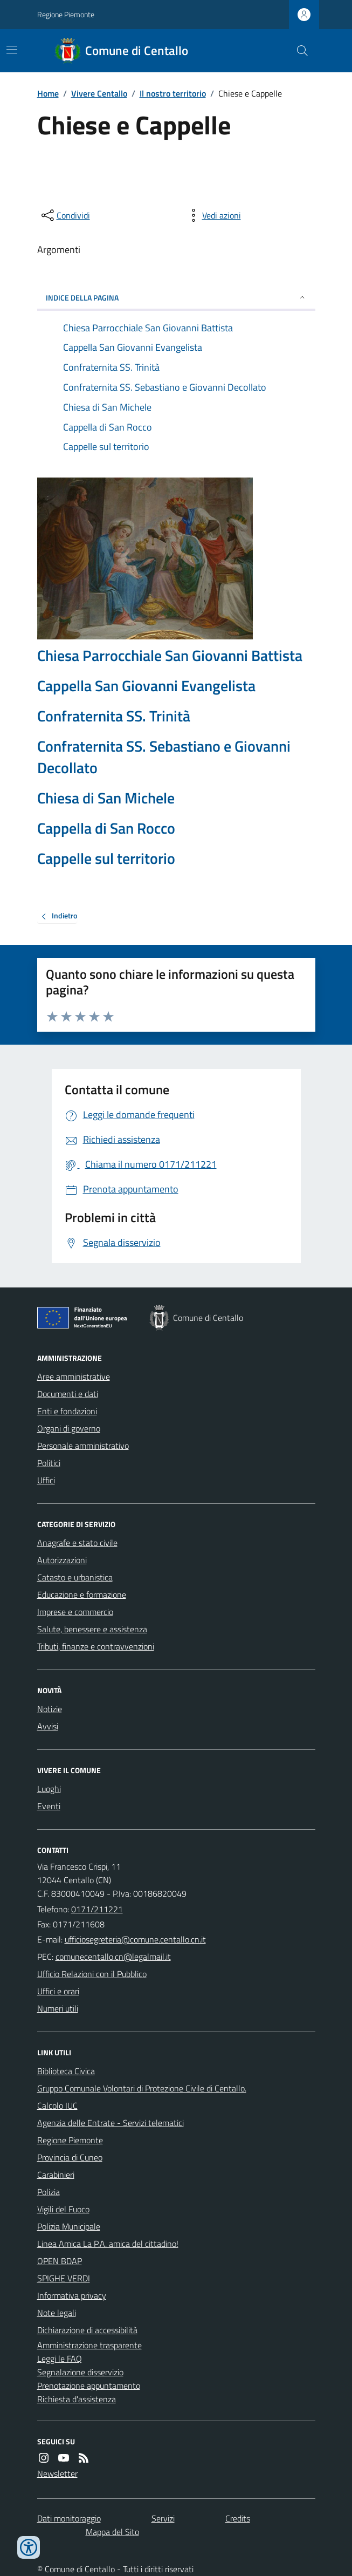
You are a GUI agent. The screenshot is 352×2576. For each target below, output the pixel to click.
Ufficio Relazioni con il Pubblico (92, 1973)
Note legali (56, 2312)
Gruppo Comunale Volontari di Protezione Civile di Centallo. (141, 2088)
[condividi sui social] (64, 215)
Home (48, 93)
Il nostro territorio (173, 93)
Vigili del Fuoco (63, 2209)
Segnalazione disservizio (80, 2372)
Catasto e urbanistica (75, 1577)
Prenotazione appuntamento (88, 2385)
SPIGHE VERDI (63, 2278)
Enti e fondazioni (67, 1411)
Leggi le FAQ (59, 2358)
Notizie (49, 1708)
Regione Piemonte (65, 14)
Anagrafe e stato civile (77, 1542)
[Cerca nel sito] (297, 51)
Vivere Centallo (99, 93)
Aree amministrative (73, 1376)
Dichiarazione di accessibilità (87, 2329)
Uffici (46, 1480)
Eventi (48, 1806)
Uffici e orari (58, 1991)
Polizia (48, 2191)
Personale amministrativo (83, 1445)
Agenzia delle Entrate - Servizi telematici (110, 2122)
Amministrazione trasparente (89, 2345)
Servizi (163, 2518)
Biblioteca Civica (66, 2070)
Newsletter (57, 2473)
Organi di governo (68, 1428)
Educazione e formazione (81, 1594)
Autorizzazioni (62, 1559)
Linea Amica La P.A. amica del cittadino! (107, 2243)
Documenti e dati (67, 1393)
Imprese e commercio (75, 1611)
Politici (48, 1462)
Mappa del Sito (112, 2531)
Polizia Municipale (68, 2226)
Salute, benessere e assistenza (92, 1629)
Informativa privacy (71, 2295)
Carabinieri (55, 2174)
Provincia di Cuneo (69, 2157)
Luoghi (49, 1788)
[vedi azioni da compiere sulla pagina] (213, 215)
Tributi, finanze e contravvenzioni (95, 1646)
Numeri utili (57, 2008)
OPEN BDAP (59, 2260)
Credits (237, 2518)
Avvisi (47, 1726)
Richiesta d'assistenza (76, 2399)
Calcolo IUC (57, 2105)
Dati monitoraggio (69, 2518)
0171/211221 (97, 1909)
